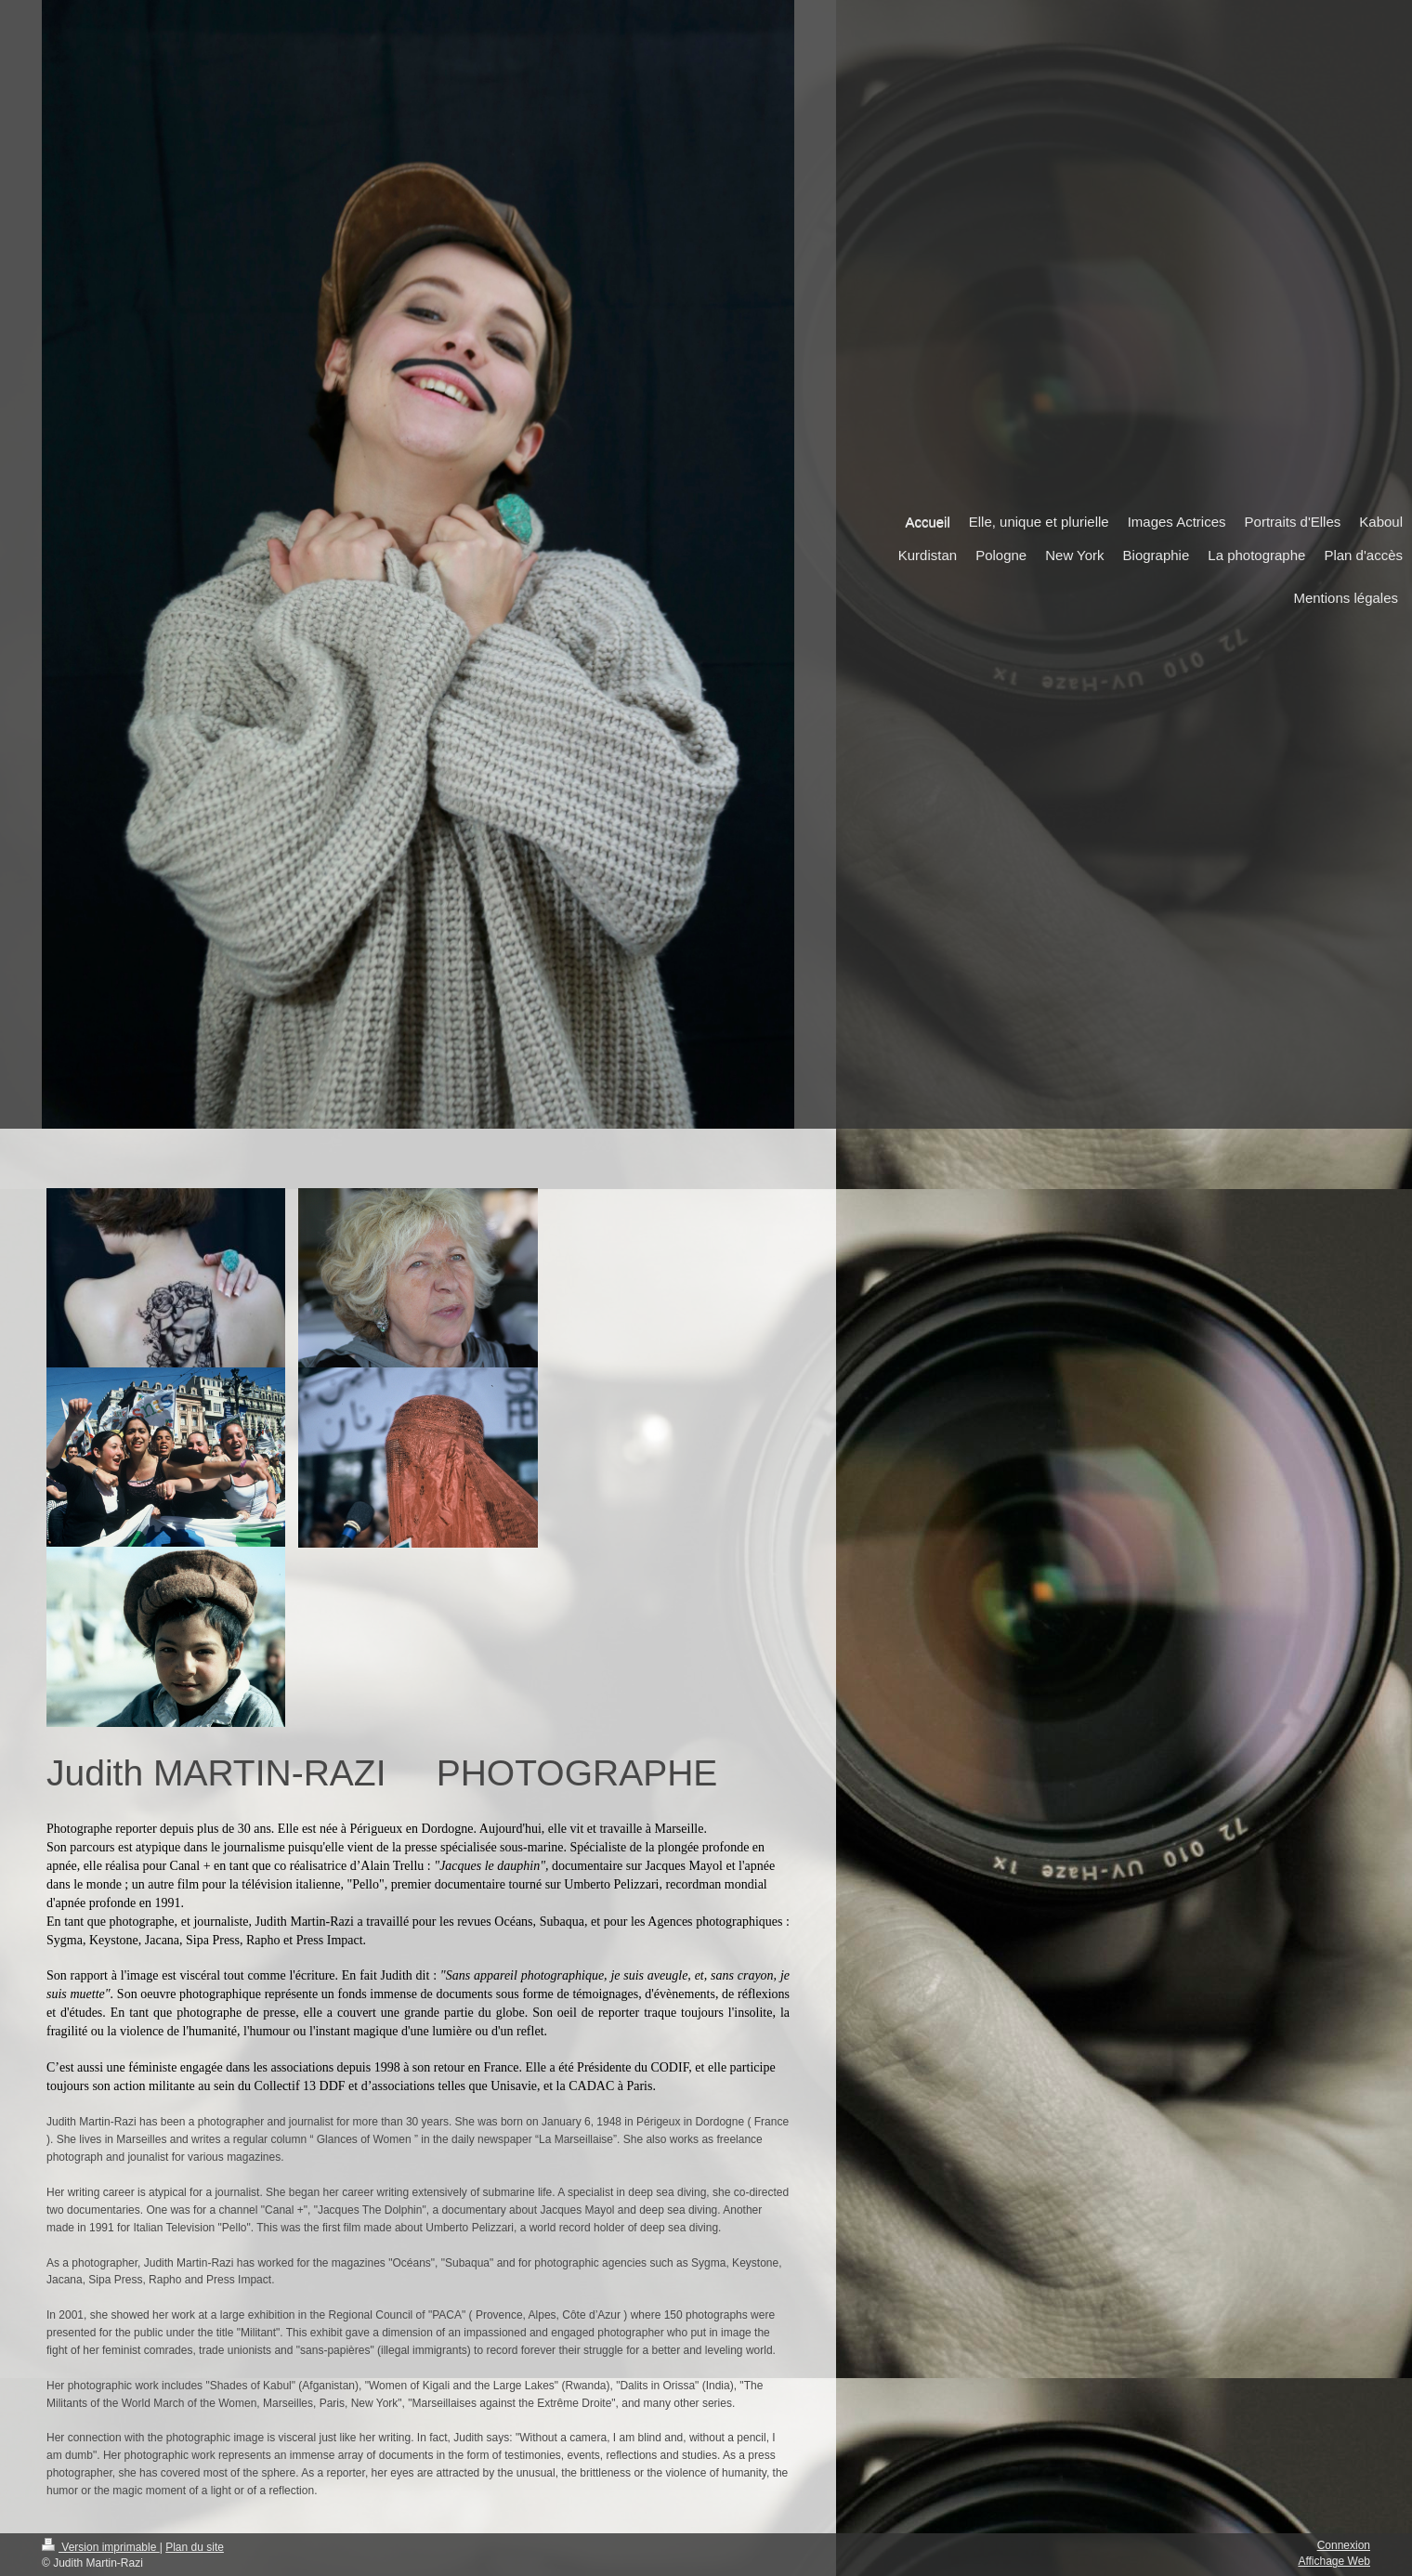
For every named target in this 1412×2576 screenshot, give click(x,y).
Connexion (1343, 2545)
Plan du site (194, 2547)
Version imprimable (101, 2547)
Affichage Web (1334, 2561)
